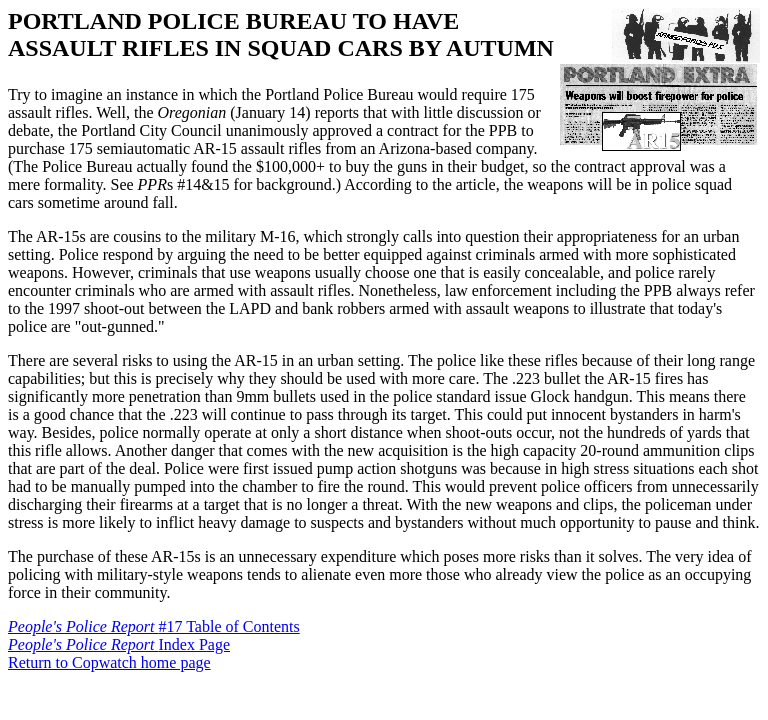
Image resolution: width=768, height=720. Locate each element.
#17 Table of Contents (154, 626)
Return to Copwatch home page (109, 662)
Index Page (119, 644)
